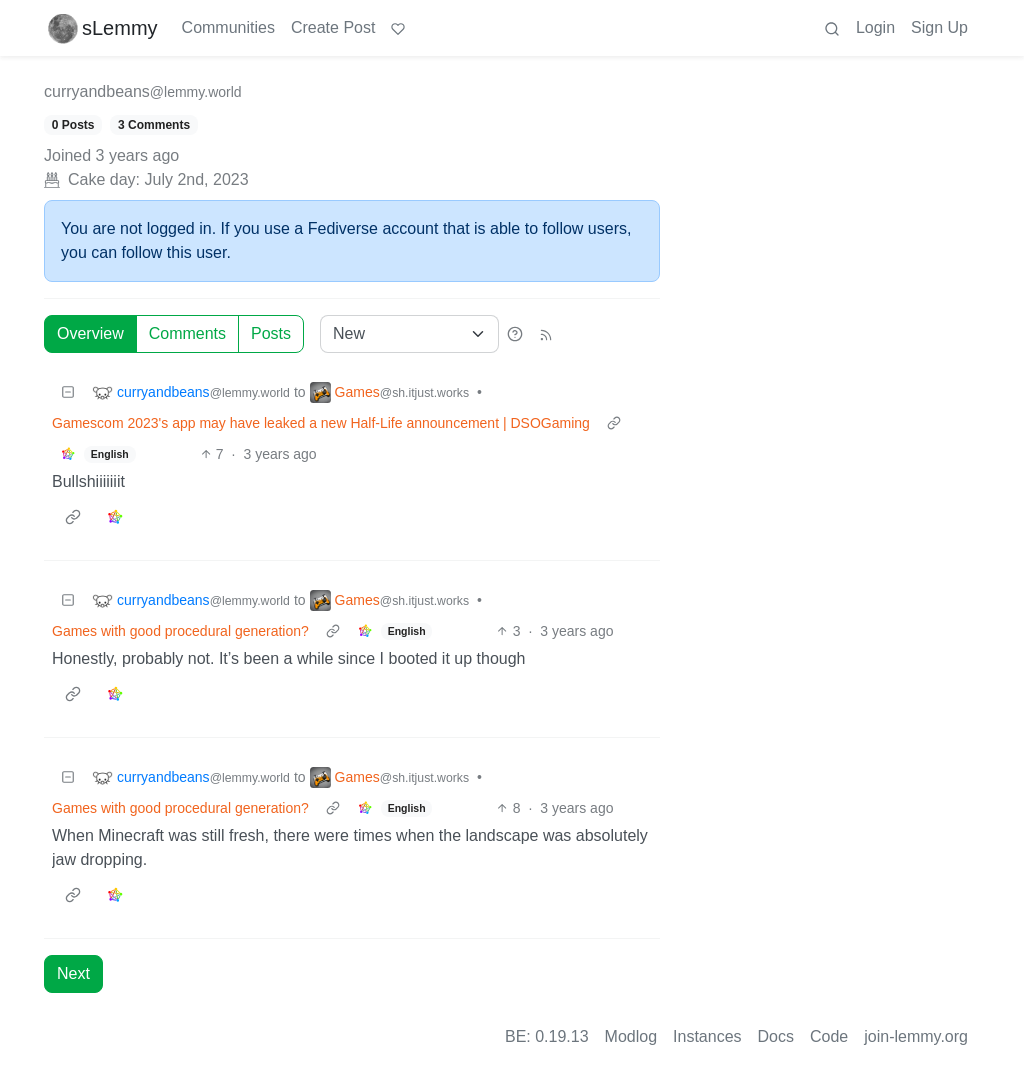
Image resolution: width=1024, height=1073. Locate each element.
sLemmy (103, 28)
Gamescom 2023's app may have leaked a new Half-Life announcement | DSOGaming (321, 423)
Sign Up (939, 27)
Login (875, 27)
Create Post (333, 27)
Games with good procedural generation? (180, 631)
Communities (228, 27)
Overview (90, 333)
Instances (707, 1036)
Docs (776, 1036)
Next (73, 973)
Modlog (631, 1036)
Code (829, 1036)
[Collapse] (68, 392)
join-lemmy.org (916, 1036)
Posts (271, 333)
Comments (187, 333)
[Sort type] (409, 334)
